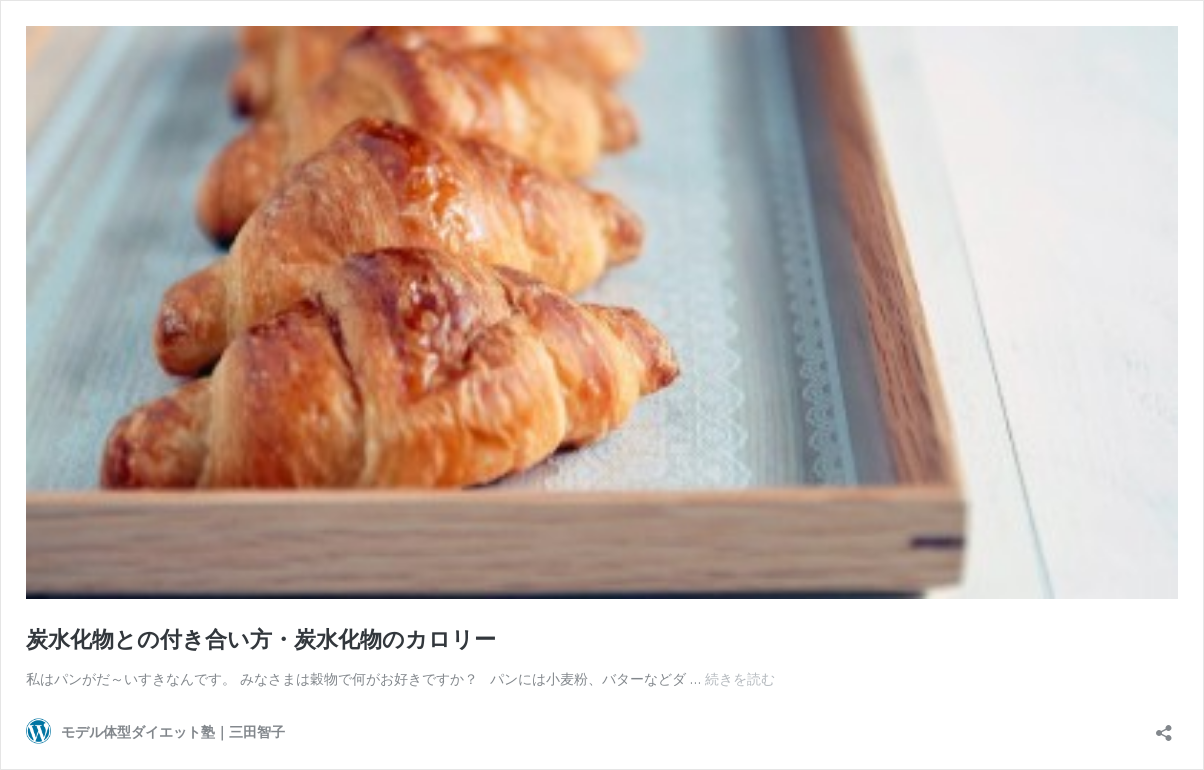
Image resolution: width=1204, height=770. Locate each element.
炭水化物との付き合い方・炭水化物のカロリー (261, 638)
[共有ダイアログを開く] (1164, 726)
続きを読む (740, 678)
